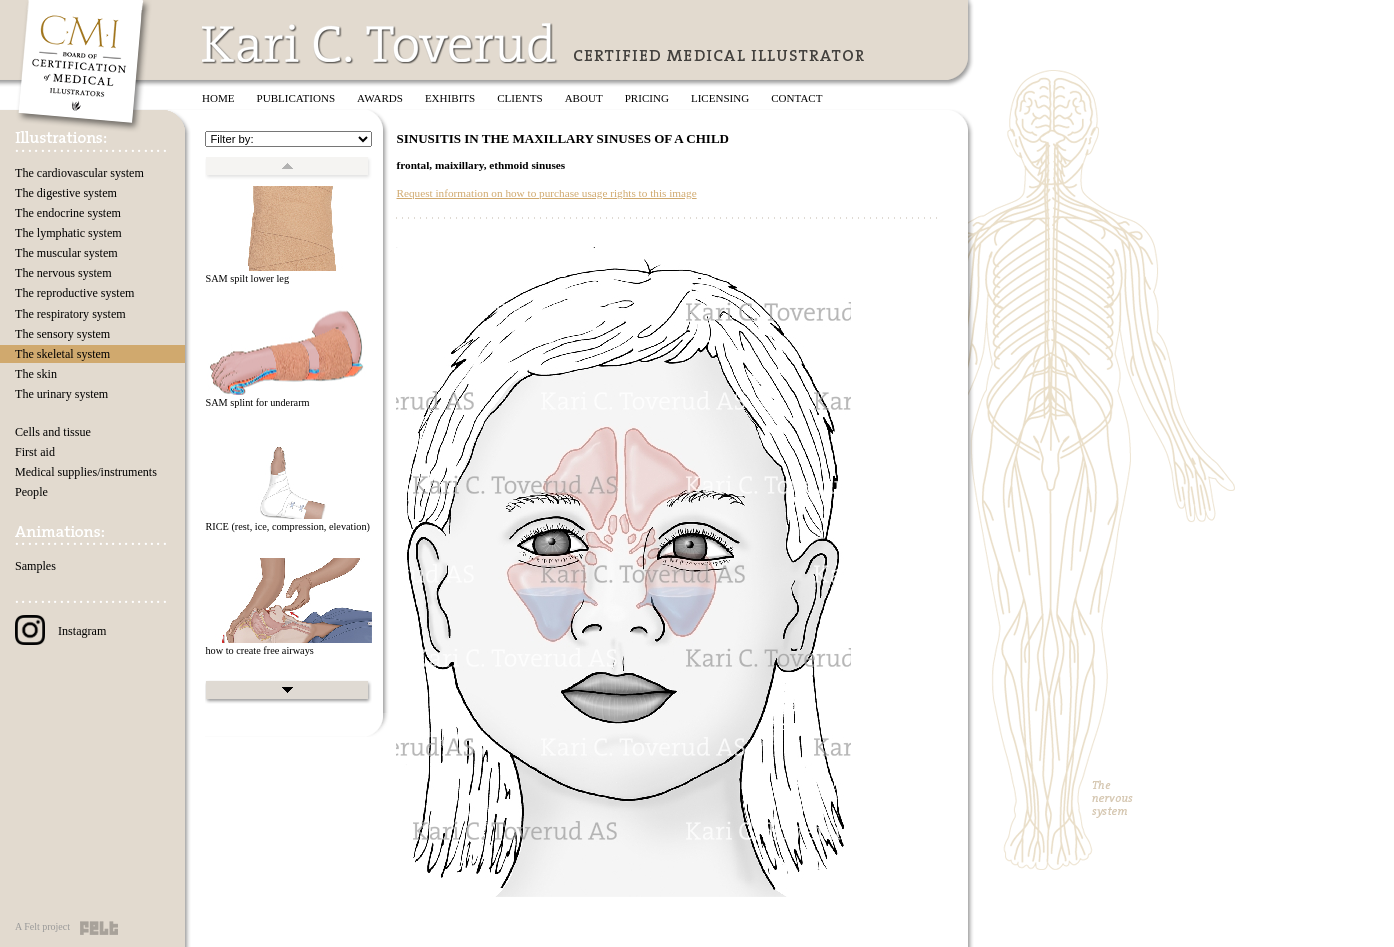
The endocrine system (68, 213)
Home (218, 98)
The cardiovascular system (79, 173)
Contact (796, 98)
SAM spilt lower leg (247, 278)
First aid (35, 452)
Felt (99, 928)
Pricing (647, 98)
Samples (35, 566)
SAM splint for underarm (257, 402)
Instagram (60, 631)
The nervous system (63, 273)
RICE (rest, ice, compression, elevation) (287, 526)
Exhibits (450, 98)
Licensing (720, 98)
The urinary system (61, 394)
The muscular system (66, 253)
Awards (380, 98)
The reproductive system (74, 293)
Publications (296, 98)
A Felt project (42, 926)
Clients (519, 98)
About (584, 98)
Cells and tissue (53, 432)
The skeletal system (62, 354)
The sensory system (62, 334)
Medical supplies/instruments (86, 472)
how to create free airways (259, 650)
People (31, 492)
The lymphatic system (68, 233)
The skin (36, 374)
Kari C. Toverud (380, 43)
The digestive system (66, 193)
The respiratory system (70, 314)
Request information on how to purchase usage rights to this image (546, 193)
